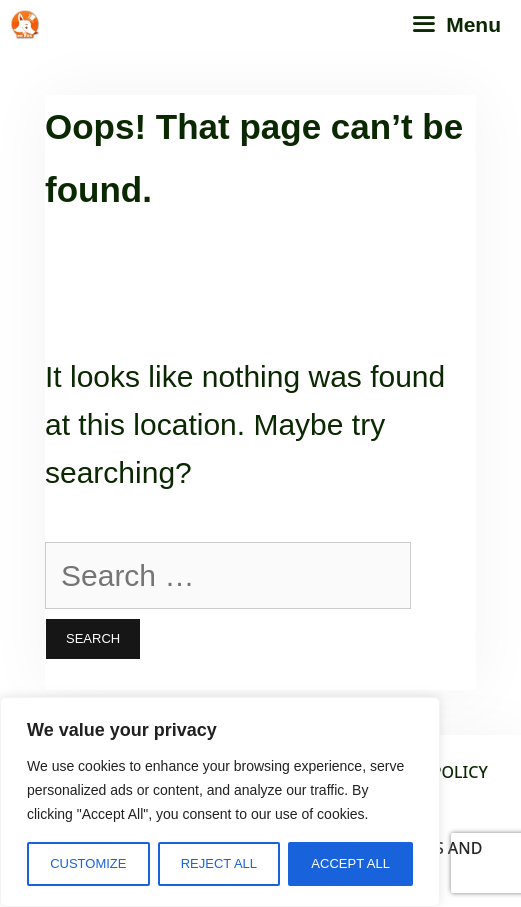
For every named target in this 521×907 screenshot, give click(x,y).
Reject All (219, 863)
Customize (88, 863)
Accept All (350, 863)
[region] (220, 802)
